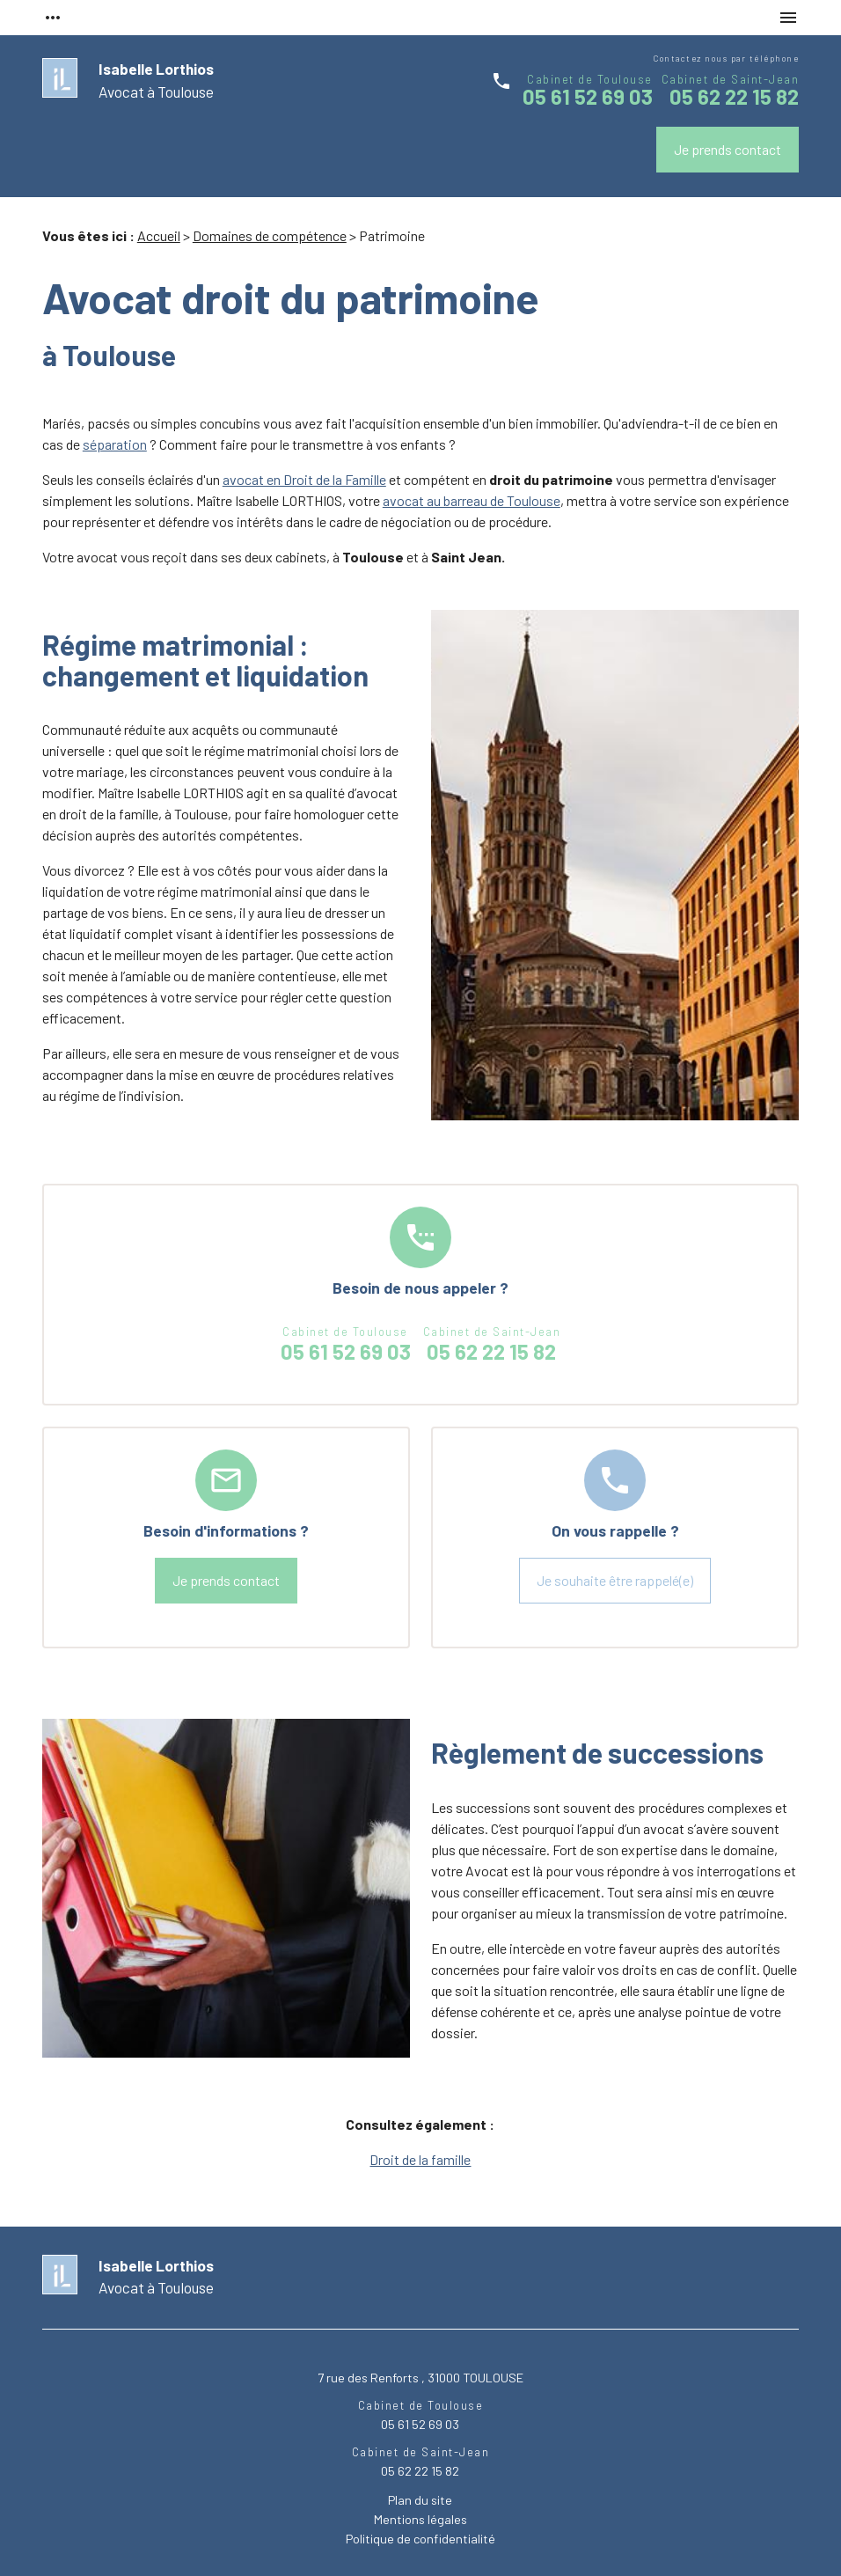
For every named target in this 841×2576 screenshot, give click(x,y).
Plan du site (420, 2499)
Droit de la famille (420, 2159)
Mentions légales (420, 2519)
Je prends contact (727, 149)
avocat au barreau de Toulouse (471, 500)
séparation (115, 444)
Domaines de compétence (270, 235)
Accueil (158, 235)
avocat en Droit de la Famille (304, 479)
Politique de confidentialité (420, 2538)
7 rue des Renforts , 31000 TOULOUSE (420, 2377)
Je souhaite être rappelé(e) (615, 1580)
